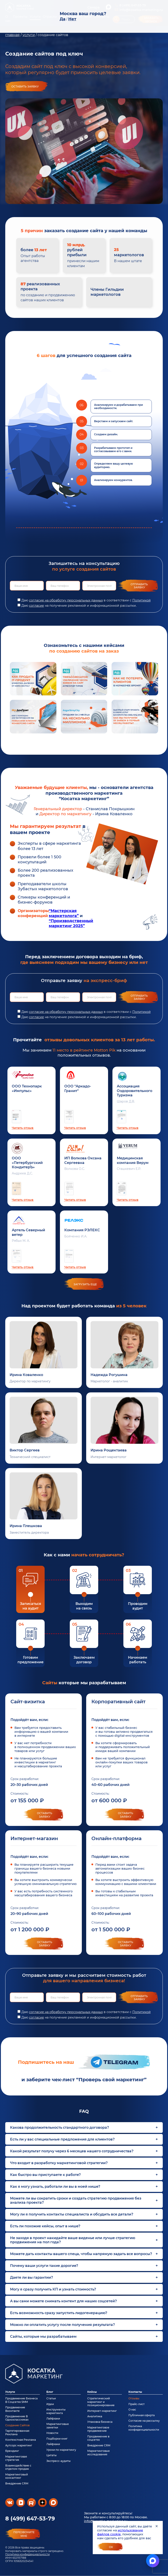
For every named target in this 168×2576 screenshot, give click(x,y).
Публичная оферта (141, 2415)
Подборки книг (57, 2438)
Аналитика (94, 2416)
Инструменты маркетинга (56, 2411)
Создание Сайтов (17, 2425)
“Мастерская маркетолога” (64, 913)
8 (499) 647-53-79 (30, 2518)
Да (62, 19)
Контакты (135, 2391)
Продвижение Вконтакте (15, 2409)
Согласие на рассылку (144, 2420)
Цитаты (51, 2455)
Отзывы (133, 2398)
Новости (52, 2433)
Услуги (10, 2391)
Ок (111, 2547)
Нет (72, 19)
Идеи (50, 2404)
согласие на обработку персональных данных (66, 600)
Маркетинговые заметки (57, 2425)
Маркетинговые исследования (98, 2452)
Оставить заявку (25, 86)
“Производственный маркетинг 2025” (71, 923)
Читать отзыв (22, 1128)
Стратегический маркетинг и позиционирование (101, 2402)
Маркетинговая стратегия (16, 2458)
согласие (36, 606)
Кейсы (92, 2391)
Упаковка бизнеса (99, 2421)
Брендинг (12, 2450)
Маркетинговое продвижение (98, 2429)
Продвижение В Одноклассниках (16, 2418)
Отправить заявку (139, 586)
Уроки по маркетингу (61, 2449)
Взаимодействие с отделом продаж (18, 2467)
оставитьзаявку (44, 1814)
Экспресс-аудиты (58, 2461)
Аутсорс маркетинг (18, 2445)
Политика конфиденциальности (27, 2554)
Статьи (51, 2398)
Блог (49, 2391)
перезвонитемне (24, 2534)
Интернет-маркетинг (102, 2410)
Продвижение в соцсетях (98, 2438)
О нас (132, 2409)
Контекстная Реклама (20, 2439)
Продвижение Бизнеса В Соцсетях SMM (21, 2400)
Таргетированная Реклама (17, 2432)
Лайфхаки (53, 2418)
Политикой (141, 600)
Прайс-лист (136, 2404)
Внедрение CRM (16, 2483)
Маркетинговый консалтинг (16, 2476)
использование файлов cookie (120, 2532)
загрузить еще (85, 1284)
